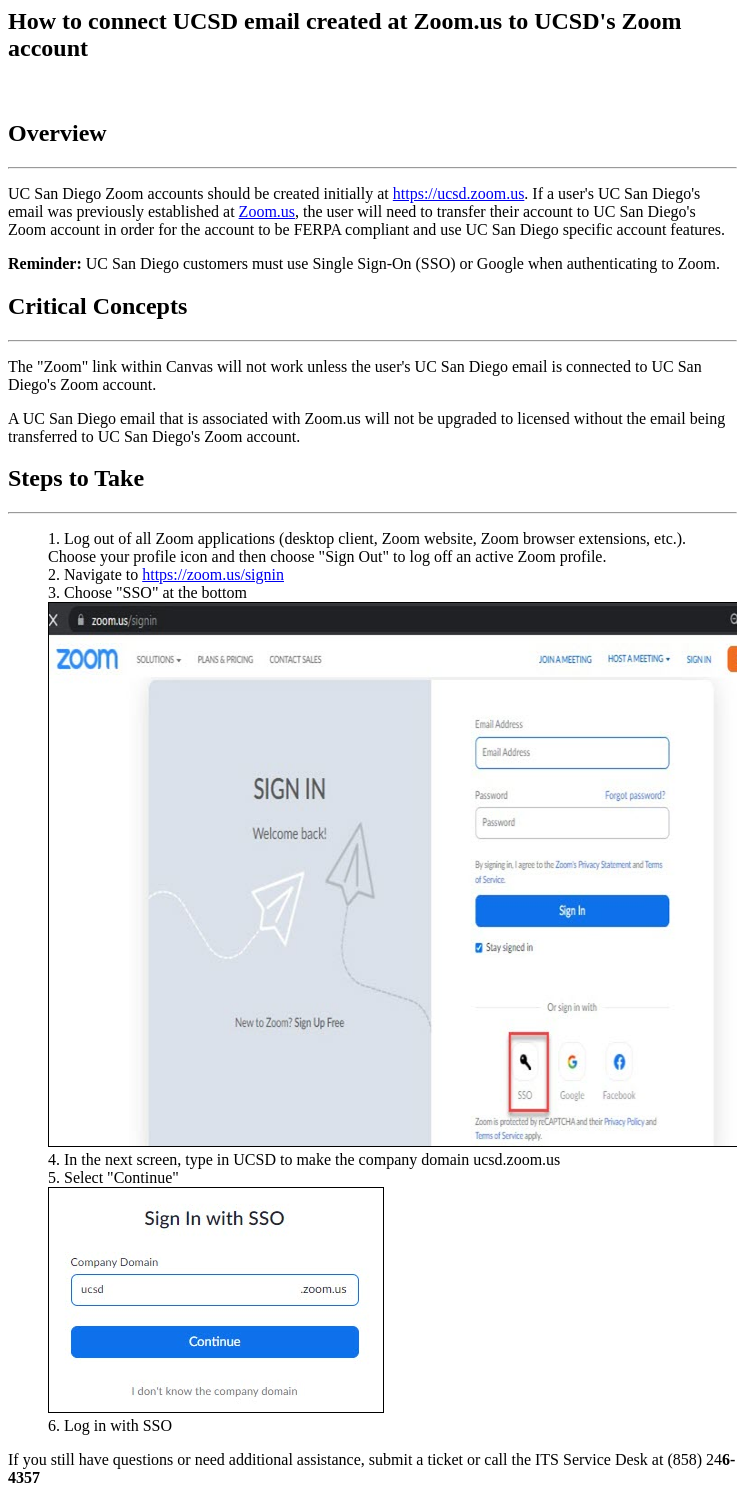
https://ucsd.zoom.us (459, 193)
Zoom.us (267, 211)
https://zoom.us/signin (213, 574)
